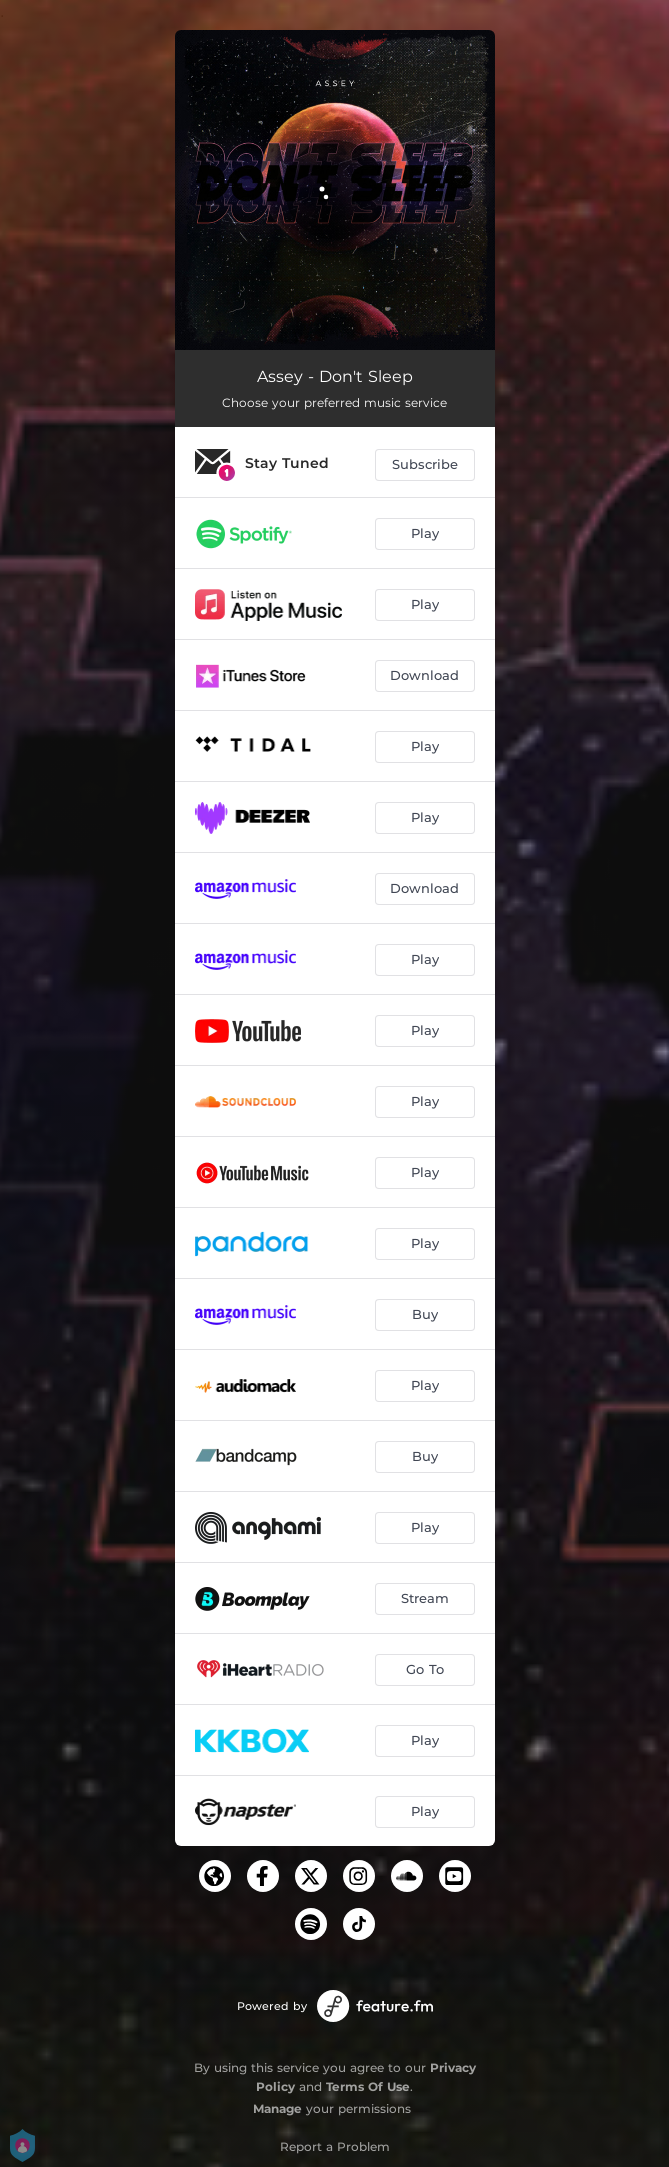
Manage (277, 2108)
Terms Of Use (368, 2086)
